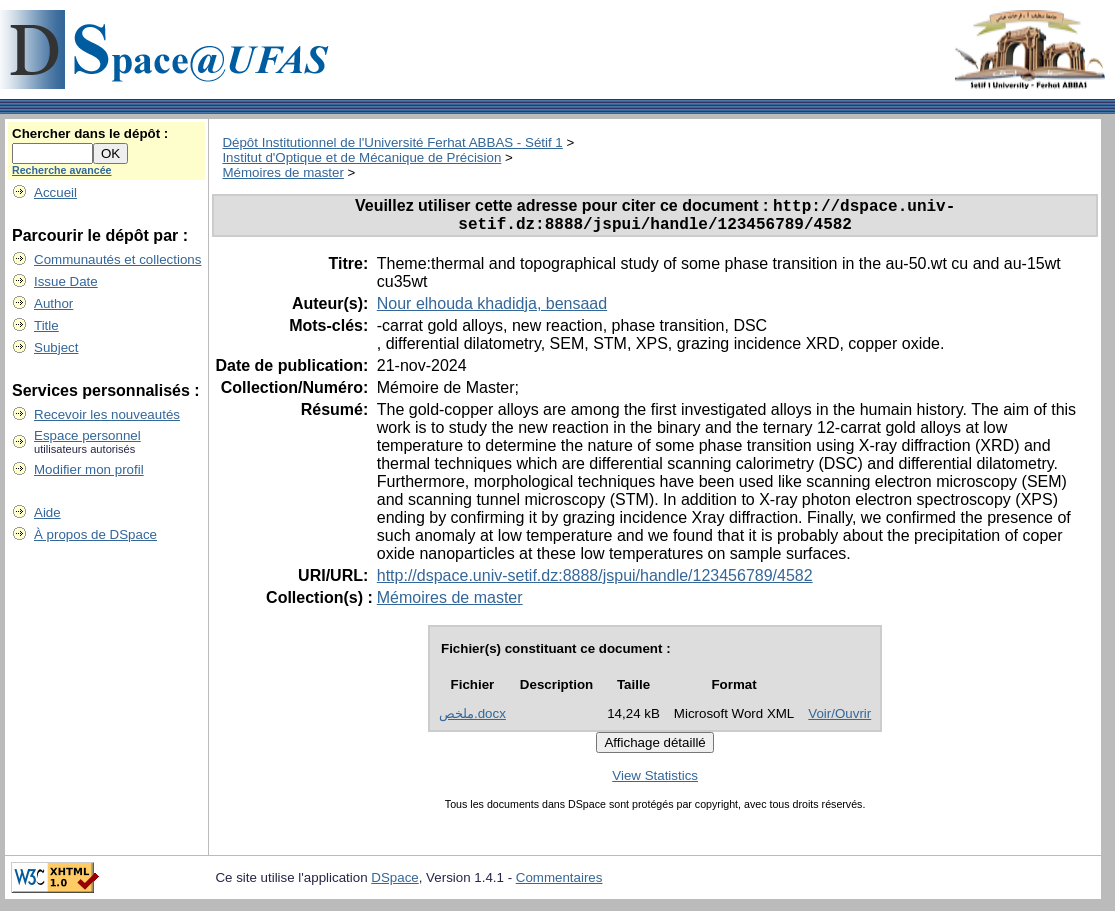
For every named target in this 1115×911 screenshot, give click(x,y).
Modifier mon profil (89, 469)
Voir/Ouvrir (839, 720)
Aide (47, 512)
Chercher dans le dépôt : (90, 133)
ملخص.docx (472, 720)
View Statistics (655, 782)
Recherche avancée (62, 170)
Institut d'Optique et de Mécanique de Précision (361, 157)
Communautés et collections (117, 259)
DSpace (394, 884)
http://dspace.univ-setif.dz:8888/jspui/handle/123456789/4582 (595, 582)
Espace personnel (87, 435)
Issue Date (66, 281)
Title (46, 325)
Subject (56, 347)
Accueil (55, 192)
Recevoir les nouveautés (107, 414)
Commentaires (559, 884)
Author (53, 303)
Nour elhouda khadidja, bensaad (492, 310)
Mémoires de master (282, 172)
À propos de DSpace (95, 534)
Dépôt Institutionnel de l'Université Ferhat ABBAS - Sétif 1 (392, 142)
